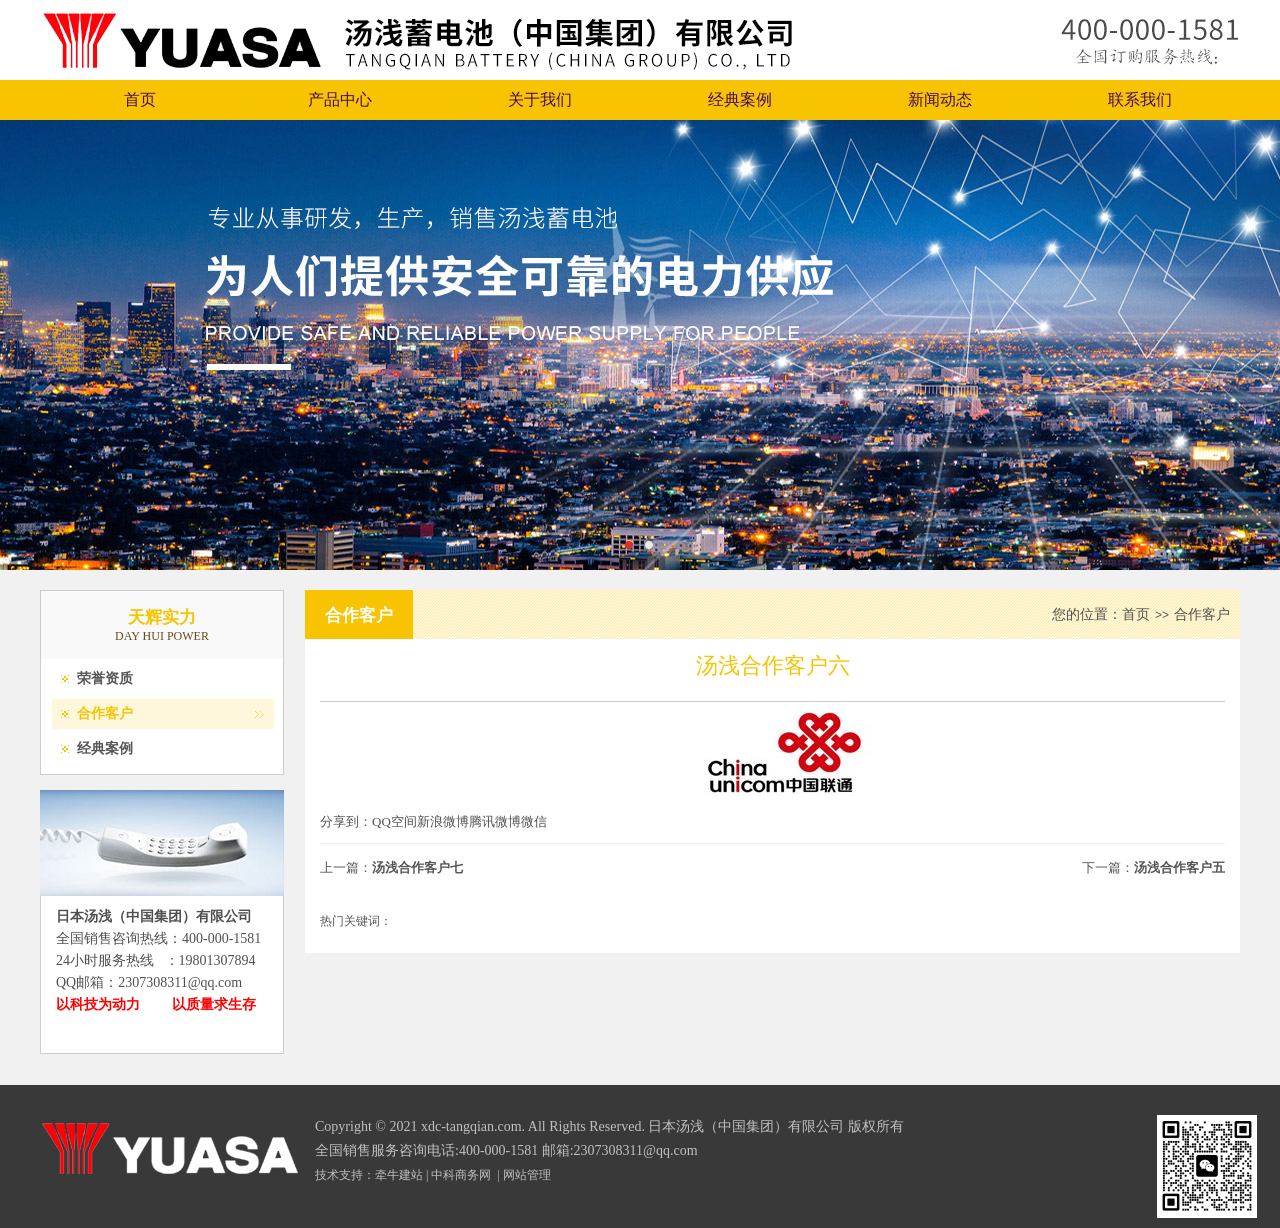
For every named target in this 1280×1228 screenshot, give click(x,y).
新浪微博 (443, 821)
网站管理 (527, 1175)
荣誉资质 (105, 678)
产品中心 (340, 99)
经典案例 (740, 99)
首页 (140, 99)
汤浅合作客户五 (1179, 867)
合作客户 (105, 713)
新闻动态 (940, 99)
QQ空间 (394, 821)
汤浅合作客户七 (417, 867)
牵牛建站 (399, 1175)
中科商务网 (461, 1175)
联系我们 (1140, 99)
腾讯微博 (495, 821)
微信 (534, 821)
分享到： (346, 821)
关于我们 (540, 99)
